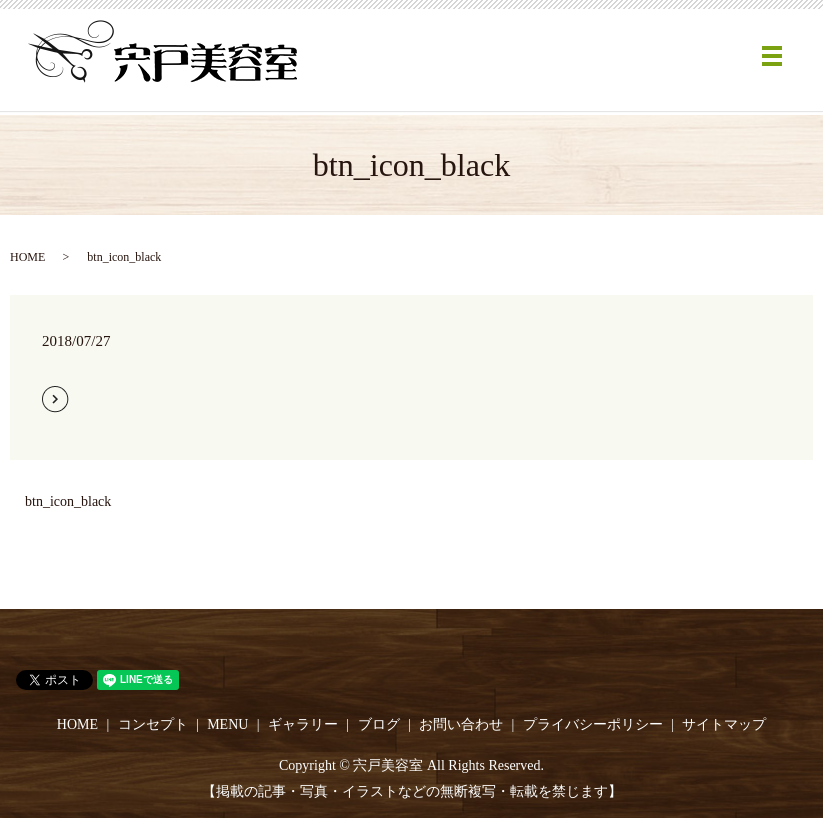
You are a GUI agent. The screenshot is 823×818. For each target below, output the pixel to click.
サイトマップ (724, 724)
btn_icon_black (68, 501)
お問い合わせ (461, 724)
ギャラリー (303, 724)
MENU (227, 724)
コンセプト (153, 724)
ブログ (379, 724)
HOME (27, 257)
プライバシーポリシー (593, 724)
